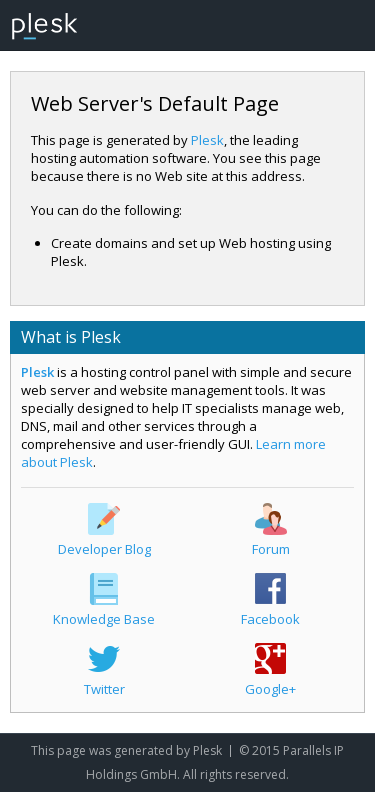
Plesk (207, 140)
